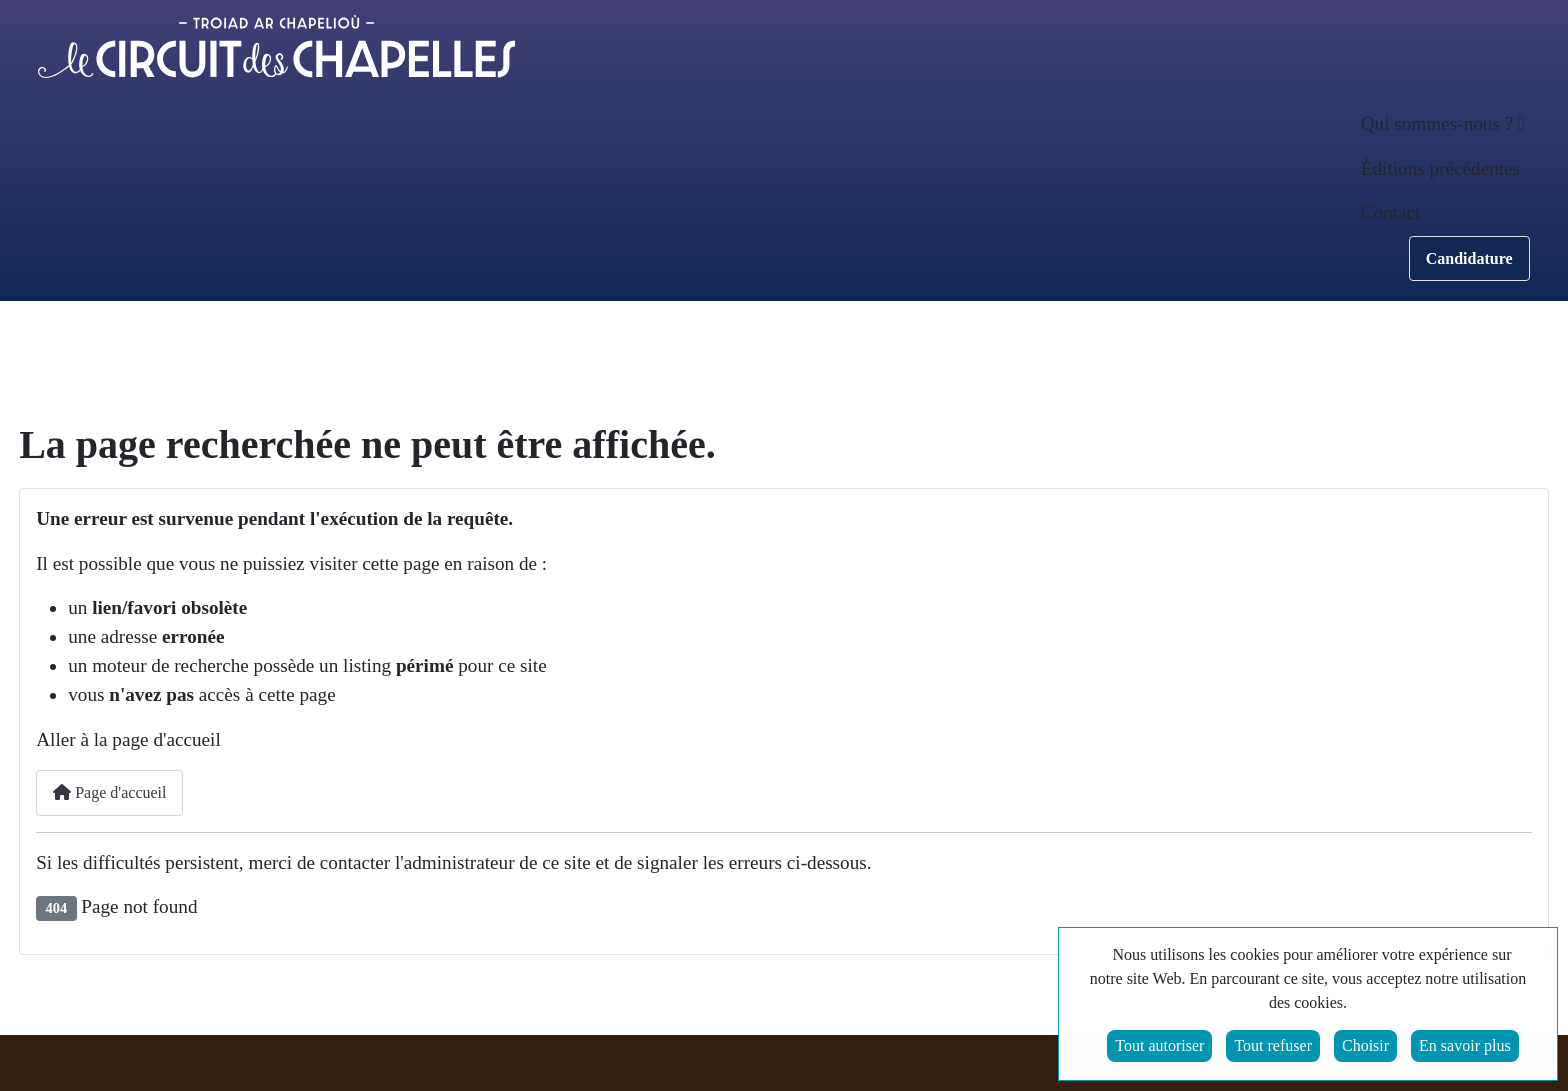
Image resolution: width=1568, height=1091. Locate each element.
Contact (1391, 212)
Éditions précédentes (1440, 168)
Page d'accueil (109, 792)
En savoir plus (1465, 1047)
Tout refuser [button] (1273, 1047)
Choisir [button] (1365, 1047)
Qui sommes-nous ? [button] (1437, 123)
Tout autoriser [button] (1159, 1047)
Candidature (1469, 258)
